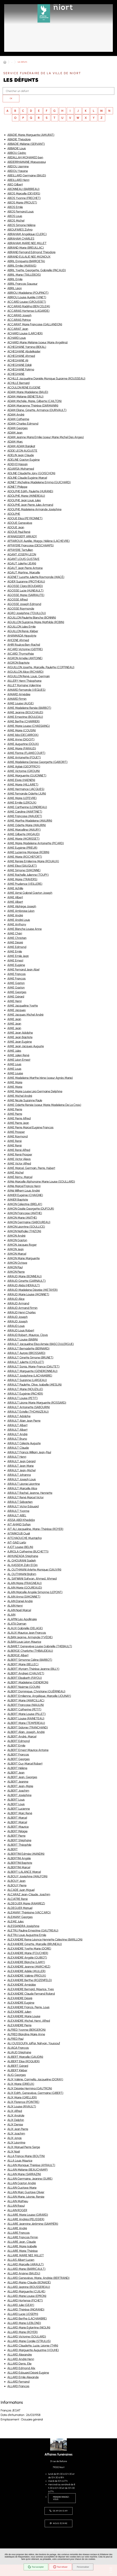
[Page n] (109, 110)
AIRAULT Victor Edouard (23, 1506)
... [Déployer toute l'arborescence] (11, 62)
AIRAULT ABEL (16, 1515)
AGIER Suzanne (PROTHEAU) (26, 581)
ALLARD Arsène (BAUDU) (23, 2273)
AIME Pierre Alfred (19, 1118)
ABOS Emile (15, 207)
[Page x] (86, 117)
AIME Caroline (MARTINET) (24, 811)
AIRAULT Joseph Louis (21, 1479)
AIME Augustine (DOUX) (23, 744)
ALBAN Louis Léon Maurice (24, 1642)
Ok (11, 98)
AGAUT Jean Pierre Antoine (25, 568)
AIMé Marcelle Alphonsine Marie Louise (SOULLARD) (41, 1181)
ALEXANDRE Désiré (19, 1998)
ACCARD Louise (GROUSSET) (26, 302)
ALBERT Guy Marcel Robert (24, 1763)
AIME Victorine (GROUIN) (23, 771)
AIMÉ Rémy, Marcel (19, 1177)
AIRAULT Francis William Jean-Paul (29, 1452)
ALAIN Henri (15, 1605)
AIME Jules (14, 1051)
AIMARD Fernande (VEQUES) (26, 690)
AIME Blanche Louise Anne (24, 929)
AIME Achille (15, 888)
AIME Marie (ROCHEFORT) (24, 857)
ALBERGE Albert (17, 1655)
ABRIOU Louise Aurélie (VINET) (26, 297)
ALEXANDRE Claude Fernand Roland (31, 1993)
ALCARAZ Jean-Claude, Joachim (28, 1894)
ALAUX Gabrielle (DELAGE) (25, 1628)
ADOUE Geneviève (19, 523)
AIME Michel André (19, 1096)
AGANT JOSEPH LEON (21, 554)
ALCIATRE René (17, 1899)
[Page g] (54, 110)
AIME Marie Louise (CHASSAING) (28, 726)
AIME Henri (14, 1001)
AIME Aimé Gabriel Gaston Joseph (29, 893)
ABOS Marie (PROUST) (22, 202)
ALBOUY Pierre (16, 1885)
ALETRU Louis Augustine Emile (26, 1935)
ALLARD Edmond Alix (21, 2368)
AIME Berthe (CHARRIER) (23, 721)
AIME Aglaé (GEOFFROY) (23, 766)
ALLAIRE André (17, 2228)
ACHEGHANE (15, 374)
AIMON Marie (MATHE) (22, 1217)
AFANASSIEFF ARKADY (22, 536)
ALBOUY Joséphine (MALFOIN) (27, 1876)
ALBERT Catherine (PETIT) (24, 1709)
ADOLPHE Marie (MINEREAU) (26, 496)
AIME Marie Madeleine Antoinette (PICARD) (35, 843)
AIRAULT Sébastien (20, 1502)
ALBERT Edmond (18, 1741)
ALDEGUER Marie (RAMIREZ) (26, 1903)
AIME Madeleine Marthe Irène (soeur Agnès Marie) (40, 1078)
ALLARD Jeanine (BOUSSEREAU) (28, 2287)
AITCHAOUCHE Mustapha (24, 1538)
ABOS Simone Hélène (21, 225)
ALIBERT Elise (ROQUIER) (23, 2061)
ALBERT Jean (15, 1772)
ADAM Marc (15, 441)
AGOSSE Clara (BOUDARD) (25, 586)
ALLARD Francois (18, 2386)
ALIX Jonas (14, 2138)
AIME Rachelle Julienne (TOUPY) (28, 875)
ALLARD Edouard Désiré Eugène (28, 2372)
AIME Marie (14, 1082)
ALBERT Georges (18, 1759)
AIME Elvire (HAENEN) (21, 780)
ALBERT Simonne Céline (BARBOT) (29, 1660)
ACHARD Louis (16, 338)
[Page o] (15, 117)
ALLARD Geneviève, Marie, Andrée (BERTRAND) (38, 2278)
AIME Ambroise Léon (20, 911)
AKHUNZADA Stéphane (22, 1556)
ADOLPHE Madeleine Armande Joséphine (34, 509)
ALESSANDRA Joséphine (23, 1926)
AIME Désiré (15, 942)
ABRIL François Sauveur (22, 284)
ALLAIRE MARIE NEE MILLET (25, 2255)
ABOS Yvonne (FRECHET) (24, 198)
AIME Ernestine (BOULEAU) (25, 717)
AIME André (15, 915)
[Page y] (93, 117)
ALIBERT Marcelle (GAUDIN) (25, 2057)
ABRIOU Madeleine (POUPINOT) (27, 293)
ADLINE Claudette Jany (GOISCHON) (31, 473)
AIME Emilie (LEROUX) (21, 802)
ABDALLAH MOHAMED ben (25, 157)
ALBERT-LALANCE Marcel (24, 1872)
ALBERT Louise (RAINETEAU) (25, 1718)
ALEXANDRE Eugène (20, 2003)
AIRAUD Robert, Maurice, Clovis (27, 1335)
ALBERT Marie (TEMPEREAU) (26, 1723)
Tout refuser (60, 2567)
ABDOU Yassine (17, 171)
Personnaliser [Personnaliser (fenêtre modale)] (83, 2567)
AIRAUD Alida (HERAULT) (23, 1285)
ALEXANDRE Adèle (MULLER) (26, 1971)
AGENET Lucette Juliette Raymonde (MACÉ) (35, 577)
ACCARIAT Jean (17, 329)
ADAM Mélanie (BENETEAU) (25, 396)
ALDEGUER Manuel (19, 1908)
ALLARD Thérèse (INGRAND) (25, 2309)
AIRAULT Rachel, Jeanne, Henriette (29, 1493)
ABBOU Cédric (16, 153)
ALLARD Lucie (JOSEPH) (22, 2314)
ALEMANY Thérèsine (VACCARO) (29, 1912)
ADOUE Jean (15, 527)
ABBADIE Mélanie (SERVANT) (26, 144)
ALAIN (11, 1615)
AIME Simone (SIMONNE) (23, 870)
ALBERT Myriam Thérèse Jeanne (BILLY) (33, 1669)
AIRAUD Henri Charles (21, 1312)
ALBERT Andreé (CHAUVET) (25, 1673)
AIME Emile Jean (18, 956)
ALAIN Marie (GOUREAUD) (24, 1587)
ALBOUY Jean (16, 1881)
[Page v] (70, 117)
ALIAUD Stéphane (19, 2052)
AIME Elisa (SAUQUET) (22, 866)
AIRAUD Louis (16, 1326)
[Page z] (101, 117)
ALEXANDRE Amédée (21, 1984)
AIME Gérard (15, 996)
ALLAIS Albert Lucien (20, 2260)
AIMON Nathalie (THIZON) (24, 1231)
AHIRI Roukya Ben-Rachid (23, 645)
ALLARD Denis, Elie (19, 2363)
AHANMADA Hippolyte (21, 635)
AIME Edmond (16, 947)
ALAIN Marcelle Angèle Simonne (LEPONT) (34, 1592)
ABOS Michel (15, 220)
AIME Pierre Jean (18, 1123)
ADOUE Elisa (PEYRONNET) (24, 518)
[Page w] (78, 117)
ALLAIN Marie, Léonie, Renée (25, 2197)
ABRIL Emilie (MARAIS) (21, 266)
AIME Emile (14, 951)
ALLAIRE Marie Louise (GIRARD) (27, 2215)
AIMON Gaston (17, 1240)
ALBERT (12, 1849)
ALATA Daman (16, 1624)
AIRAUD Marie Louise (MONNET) (28, 1294)
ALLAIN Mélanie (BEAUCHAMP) (27, 2169)
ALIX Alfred (14, 2111)
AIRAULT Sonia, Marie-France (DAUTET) (33, 1366)
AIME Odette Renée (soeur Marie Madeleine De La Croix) (44, 1105)
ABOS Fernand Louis (20, 211)
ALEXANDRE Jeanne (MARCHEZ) (28, 1966)
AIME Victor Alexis (19, 1159)
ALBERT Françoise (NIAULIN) (25, 1705)
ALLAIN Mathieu (17, 2201)
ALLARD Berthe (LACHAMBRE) (27, 2318)
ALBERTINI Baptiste (19, 1863)
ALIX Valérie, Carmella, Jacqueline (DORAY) (35, 2079)
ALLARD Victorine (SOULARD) (26, 2336)
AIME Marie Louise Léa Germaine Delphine (34, 1091)
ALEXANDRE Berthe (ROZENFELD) (29, 1980)
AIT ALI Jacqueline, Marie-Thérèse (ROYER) (35, 1529)
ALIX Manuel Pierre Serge (23, 2147)
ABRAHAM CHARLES (20, 238)
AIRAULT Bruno (17, 1439)
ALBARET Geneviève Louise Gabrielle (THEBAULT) (39, 1646)
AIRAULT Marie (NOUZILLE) (25, 1389)
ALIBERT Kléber (17, 2070)
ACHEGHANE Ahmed (21, 356)
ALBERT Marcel (17, 1818)
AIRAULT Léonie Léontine (23, 1484)
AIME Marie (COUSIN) (21, 730)
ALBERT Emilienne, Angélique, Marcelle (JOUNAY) (39, 1696)
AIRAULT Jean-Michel (21, 1470)
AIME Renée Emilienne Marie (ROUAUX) (33, 861)
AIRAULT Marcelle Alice (22, 1488)
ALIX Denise (15, 2124)
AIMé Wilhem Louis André (23, 1190)
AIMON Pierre (16, 1272)
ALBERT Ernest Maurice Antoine (27, 1750)
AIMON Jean (15, 1249)
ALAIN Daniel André (20, 1601)
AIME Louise (15, 1073)
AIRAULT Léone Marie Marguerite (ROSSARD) (36, 1402)
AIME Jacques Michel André (25, 1014)
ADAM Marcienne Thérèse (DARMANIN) (32, 405)
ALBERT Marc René (19, 1813)
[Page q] (31, 117)
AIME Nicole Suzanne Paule (24, 1100)
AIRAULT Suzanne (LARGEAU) (27, 1380)
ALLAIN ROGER (17, 2210)
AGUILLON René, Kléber (22, 631)
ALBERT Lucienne (18, 1809)
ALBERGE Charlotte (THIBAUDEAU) (30, 1651)
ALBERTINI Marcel (18, 1867)
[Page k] (86, 110)
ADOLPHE (13, 514)
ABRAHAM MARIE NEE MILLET (26, 243)
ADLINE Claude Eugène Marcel (27, 478)
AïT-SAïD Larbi (16, 1542)
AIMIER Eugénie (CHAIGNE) (25, 1195)
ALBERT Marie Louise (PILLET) (26, 1714)
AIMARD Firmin (16, 699)
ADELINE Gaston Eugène (23, 460)
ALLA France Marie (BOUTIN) (26, 2156)
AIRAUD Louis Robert (20, 1330)
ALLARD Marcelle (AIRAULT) (25, 2264)
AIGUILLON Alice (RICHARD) (25, 672)
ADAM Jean (14, 432)
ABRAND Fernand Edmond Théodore (31, 252)
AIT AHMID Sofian (19, 1524)
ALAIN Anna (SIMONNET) (23, 1596)
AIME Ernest (15, 960)
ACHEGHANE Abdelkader (23, 351)
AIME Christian (16, 938)
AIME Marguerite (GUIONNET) (26, 775)
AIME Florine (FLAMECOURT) (26, 753)
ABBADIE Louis (16, 148)
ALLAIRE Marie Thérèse (22, 2251)
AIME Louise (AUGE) (20, 703)
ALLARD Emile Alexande (23, 2377)
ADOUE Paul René (18, 532)
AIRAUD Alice (15, 1299)
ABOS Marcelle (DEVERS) (23, 193)
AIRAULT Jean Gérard (21, 1461)
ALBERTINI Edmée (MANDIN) (25, 1854)
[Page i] (70, 110)
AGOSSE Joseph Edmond (24, 604)
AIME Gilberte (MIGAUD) (23, 834)
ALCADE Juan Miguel (20, 1890)
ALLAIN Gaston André (21, 2183)
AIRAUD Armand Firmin (22, 1308)
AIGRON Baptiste (18, 663)
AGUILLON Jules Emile (21, 626)
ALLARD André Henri (20, 2359)
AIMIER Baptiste (17, 1199)
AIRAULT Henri (16, 1457)
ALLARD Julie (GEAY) (20, 2305)
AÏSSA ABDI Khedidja (21, 1520)
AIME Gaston (16, 983)
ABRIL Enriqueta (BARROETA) (26, 261)
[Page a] (7, 110)
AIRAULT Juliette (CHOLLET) (25, 1362)
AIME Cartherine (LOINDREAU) (27, 807)
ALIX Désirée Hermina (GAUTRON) (29, 2088)
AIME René (14, 1141)
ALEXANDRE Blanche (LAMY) (26, 1962)
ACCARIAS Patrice (19, 320)
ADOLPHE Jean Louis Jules (24, 500)
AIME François (16, 978)
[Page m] (101, 110)
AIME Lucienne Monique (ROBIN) (28, 852)
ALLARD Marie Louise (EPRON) (26, 2296)
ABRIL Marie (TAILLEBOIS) (24, 275)
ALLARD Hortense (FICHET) (25, 2300)
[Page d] (31, 110)
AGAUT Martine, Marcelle (23, 572)
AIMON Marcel (16, 1254)
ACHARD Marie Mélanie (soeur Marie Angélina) (37, 342)
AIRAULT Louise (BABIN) (22, 1339)
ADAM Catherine (18, 419)
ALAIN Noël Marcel (19, 1610)
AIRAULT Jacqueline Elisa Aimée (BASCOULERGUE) (40, 1344)
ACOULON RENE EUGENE (23, 387)
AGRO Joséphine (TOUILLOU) (26, 613)
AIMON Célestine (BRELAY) (24, 1204)
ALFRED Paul (15, 2039)
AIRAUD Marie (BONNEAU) (24, 1276)
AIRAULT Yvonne (18, 1511)
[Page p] (23, 117)
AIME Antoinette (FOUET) (24, 757)
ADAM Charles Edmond (22, 423)
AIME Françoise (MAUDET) (24, 816)
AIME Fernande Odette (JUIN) (26, 793)
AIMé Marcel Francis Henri (23, 1186)
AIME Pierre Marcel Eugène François (30, 1127)
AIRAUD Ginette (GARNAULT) (26, 1281)
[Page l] (93, 110)
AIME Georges (16, 992)
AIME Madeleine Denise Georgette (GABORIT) (37, 762)
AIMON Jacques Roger (22, 1245)
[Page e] (39, 110)
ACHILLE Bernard (18, 383)
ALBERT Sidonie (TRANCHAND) (27, 1727)
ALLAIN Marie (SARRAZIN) (24, 2174)
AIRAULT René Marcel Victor (25, 1497)
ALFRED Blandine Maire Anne (26, 2034)
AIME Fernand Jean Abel (23, 969)
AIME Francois (16, 974)
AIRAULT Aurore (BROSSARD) (26, 1353)
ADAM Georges (17, 428)
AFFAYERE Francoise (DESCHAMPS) (30, 545)
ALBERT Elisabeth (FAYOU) (24, 1678)
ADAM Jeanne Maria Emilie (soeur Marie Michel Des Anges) (45, 437)
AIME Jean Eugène (19, 1042)
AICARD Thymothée (20, 654)
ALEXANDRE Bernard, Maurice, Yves (30, 1989)
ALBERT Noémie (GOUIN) (23, 1687)
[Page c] (23, 110)
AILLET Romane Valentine (24, 685)
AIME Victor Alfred (19, 1163)
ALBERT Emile (16, 1745)
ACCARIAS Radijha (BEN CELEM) (28, 306)
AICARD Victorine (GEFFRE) (25, 649)
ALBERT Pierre (16, 1836)
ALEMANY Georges (20, 1917)
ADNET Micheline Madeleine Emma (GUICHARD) (39, 482)
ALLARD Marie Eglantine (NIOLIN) (28, 2327)
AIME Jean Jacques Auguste (25, 1046)
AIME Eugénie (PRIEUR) (22, 848)
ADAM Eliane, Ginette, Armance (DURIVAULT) (36, 410)
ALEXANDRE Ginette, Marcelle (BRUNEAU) (34, 1944)
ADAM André (15, 414)
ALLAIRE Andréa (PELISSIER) (25, 2219)
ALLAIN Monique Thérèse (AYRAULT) (31, 2165)
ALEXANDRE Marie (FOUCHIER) (27, 1953)
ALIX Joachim (16, 2133)
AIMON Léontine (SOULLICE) (26, 1227)
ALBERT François (18, 1754)
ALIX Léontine (16, 2142)
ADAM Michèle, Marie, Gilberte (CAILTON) (34, 401)
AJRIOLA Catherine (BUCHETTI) (27, 1551)
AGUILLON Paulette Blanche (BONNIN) (31, 617)
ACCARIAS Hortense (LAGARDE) (28, 311)
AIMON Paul (14, 1267)
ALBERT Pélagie (17, 1831)
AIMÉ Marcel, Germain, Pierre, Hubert (31, 1168)
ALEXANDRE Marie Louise (23, 2016)
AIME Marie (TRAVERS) (22, 879)
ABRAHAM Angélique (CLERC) (27, 234)
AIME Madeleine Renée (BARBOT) (29, 708)
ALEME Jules (15, 1921)
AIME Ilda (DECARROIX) (22, 735)
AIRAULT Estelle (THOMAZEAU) (28, 1411)
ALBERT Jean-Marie (20, 1786)
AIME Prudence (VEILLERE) (24, 884)
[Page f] (46, 110)
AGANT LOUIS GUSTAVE (23, 559)
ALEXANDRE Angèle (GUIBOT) (27, 1957)
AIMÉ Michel (15, 1172)
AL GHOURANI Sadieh (21, 1560)
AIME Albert (15, 897)
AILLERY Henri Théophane (24, 681)
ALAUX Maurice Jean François (26, 1633)
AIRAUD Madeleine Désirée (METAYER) (32, 1290)
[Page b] (15, 110)
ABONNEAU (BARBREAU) (23, 189)
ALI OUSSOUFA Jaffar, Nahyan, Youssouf (33, 2043)
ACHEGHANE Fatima (20, 369)
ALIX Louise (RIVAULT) (21, 2106)
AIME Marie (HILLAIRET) (22, 784)
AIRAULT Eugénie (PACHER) (25, 1393)
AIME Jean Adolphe (20, 1033)
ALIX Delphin (15, 2120)
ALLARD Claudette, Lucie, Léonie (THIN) (32, 2345)
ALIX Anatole (15, 2115)
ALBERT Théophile (19, 1845)
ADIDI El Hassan (17, 464)
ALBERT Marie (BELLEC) (22, 1664)
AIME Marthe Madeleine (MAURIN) (29, 820)
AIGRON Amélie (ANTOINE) (24, 658)
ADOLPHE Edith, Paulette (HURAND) (30, 491)
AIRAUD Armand (18, 1303)
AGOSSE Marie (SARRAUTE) (25, 595)
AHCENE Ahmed (18, 640)
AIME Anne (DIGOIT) (20, 739)
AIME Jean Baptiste (19, 1037)
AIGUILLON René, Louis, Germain (28, 676)
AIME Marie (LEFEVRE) (22, 798)
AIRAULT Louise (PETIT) (22, 1398)
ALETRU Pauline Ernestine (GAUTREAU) (32, 1930)
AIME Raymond (17, 1136)
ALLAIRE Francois (18, 2233)
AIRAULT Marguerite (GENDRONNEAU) (32, 1371)
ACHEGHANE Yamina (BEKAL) (26, 347)
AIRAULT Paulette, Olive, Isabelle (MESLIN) (34, 1384)
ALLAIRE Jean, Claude (21, 2242)
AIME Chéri (14, 933)
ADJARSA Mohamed (20, 469)
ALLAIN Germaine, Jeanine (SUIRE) (29, 2178)
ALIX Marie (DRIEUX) (20, 2084)
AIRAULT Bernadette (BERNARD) (28, 1348)
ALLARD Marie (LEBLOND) (24, 2323)
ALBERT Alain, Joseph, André (26, 1732)
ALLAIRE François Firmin (22, 2237)
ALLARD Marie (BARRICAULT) (26, 2269)
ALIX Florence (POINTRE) (23, 2102)
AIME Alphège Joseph (21, 906)
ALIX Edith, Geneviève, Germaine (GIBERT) (35, 2093)
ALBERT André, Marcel (21, 1736)
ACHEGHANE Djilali (19, 365)
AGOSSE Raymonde (20, 608)
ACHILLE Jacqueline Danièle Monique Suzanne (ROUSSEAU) (46, 378)
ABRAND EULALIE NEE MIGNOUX (28, 257)
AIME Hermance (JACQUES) (25, 789)
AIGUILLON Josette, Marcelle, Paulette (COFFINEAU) (40, 667)
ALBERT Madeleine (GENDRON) (27, 1682)
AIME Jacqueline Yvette (22, 1005)
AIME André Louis (18, 920)
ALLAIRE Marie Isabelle (22, 2246)
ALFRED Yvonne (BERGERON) (26, 2030)
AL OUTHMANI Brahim (21, 1574)
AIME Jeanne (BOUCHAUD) (25, 712)
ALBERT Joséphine (19, 1795)
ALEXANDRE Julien (19, 2012)
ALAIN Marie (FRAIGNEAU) (24, 1583)
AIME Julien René (18, 1055)
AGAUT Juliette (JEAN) (21, 563)
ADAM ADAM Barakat (21, 446)
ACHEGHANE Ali (17, 360)
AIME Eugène (16, 965)
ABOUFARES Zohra (19, 229)
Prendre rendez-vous (61, 2498)
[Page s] (46, 117)
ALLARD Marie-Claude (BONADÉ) (29, 2282)
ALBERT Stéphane (19, 1840)
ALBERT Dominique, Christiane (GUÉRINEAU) (36, 1691)
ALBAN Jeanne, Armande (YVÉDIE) (30, 1637)
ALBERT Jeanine (17, 1781)
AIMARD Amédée (18, 694)
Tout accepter (36, 2567)
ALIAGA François (18, 2048)
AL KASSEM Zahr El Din (22, 1565)
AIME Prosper (16, 1132)
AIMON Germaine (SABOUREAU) (28, 1222)
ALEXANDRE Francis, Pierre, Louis (28, 2007)
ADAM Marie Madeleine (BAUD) (27, 392)
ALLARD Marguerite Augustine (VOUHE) (33, 2350)
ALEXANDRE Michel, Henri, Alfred (28, 2021)
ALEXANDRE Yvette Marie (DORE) (29, 1948)
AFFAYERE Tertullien (20, 550)
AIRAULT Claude (18, 1448)
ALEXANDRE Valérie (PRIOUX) (26, 1975)
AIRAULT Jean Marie (20, 1466)
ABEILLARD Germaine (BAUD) (26, 175)
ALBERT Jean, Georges (22, 1777)
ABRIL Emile (14, 279)
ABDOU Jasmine (18, 166)
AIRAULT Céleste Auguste (24, 1443)
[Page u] (62, 117)
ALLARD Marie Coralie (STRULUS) (29, 2341)
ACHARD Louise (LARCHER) (25, 333)
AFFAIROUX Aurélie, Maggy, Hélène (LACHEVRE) (38, 541)
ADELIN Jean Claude (20, 455)
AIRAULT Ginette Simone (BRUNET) (30, 1357)
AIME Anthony (16, 924)
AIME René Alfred (18, 1150)
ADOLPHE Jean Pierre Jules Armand (30, 505)
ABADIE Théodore (19, 139)
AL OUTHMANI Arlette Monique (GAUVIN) (34, 1569)
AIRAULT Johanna (19, 1475)
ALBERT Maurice (18, 1827)
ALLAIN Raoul (15, 2206)
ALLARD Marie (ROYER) (22, 2332)
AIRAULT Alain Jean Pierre (23, 1421)
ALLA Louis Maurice (19, 2160)
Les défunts (22, 62)
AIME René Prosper (19, 1154)
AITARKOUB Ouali (18, 1533)
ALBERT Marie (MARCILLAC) (25, 1700)
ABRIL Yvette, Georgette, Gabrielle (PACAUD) (36, 270)
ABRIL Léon (14, 288)
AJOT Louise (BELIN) (20, 1547)
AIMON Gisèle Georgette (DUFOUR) (30, 1208)
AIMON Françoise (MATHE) (24, 1213)
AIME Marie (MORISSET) (23, 839)
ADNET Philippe (17, 487)
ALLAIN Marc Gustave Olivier (25, 2192)
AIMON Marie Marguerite (23, 1258)
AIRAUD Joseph (17, 1317)
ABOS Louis (14, 216)
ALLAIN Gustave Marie (21, 2187)
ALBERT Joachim (18, 1790)
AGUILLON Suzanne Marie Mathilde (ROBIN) (35, 622)
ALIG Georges (16, 2075)
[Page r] (39, 117)
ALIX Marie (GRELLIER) (22, 2097)
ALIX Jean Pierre (17, 2129)
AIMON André (16, 1236)
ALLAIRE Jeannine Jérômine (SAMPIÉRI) (32, 2224)
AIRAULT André (17, 1434)
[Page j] (78, 110)
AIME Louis (14, 1064)
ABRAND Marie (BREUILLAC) (25, 247)
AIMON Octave (17, 1263)
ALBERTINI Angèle (19, 1858)
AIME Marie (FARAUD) (21, 748)
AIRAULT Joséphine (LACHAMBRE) (29, 1375)
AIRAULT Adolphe (18, 1416)
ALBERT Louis (16, 1799)
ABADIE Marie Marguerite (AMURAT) (30, 135)
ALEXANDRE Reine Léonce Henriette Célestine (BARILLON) (44, 1939)
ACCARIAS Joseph (19, 315)
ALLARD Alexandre (19, 2354)
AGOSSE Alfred (17, 599)
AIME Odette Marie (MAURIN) (26, 825)
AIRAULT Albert (17, 1425)
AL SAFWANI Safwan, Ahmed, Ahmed (32, 1578)
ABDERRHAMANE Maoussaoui (26, 162)
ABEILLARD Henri (18, 180)
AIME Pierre (14, 1109)
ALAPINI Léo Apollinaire (22, 1619)
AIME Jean (14, 1019)
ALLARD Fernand (18, 2382)
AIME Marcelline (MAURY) (24, 829)
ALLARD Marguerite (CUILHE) (26, 2291)
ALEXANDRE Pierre (19, 2025)
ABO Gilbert (15, 184)
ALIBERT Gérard (17, 2066)
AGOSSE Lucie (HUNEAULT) (25, 590)
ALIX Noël (13, 2151)
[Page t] (54, 117)
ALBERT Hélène (17, 1768)
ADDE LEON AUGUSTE (22, 451)
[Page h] (62, 110)
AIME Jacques (16, 1010)
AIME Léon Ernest (18, 1060)
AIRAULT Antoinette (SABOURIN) (28, 1407)
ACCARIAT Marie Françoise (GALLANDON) (34, 324)
